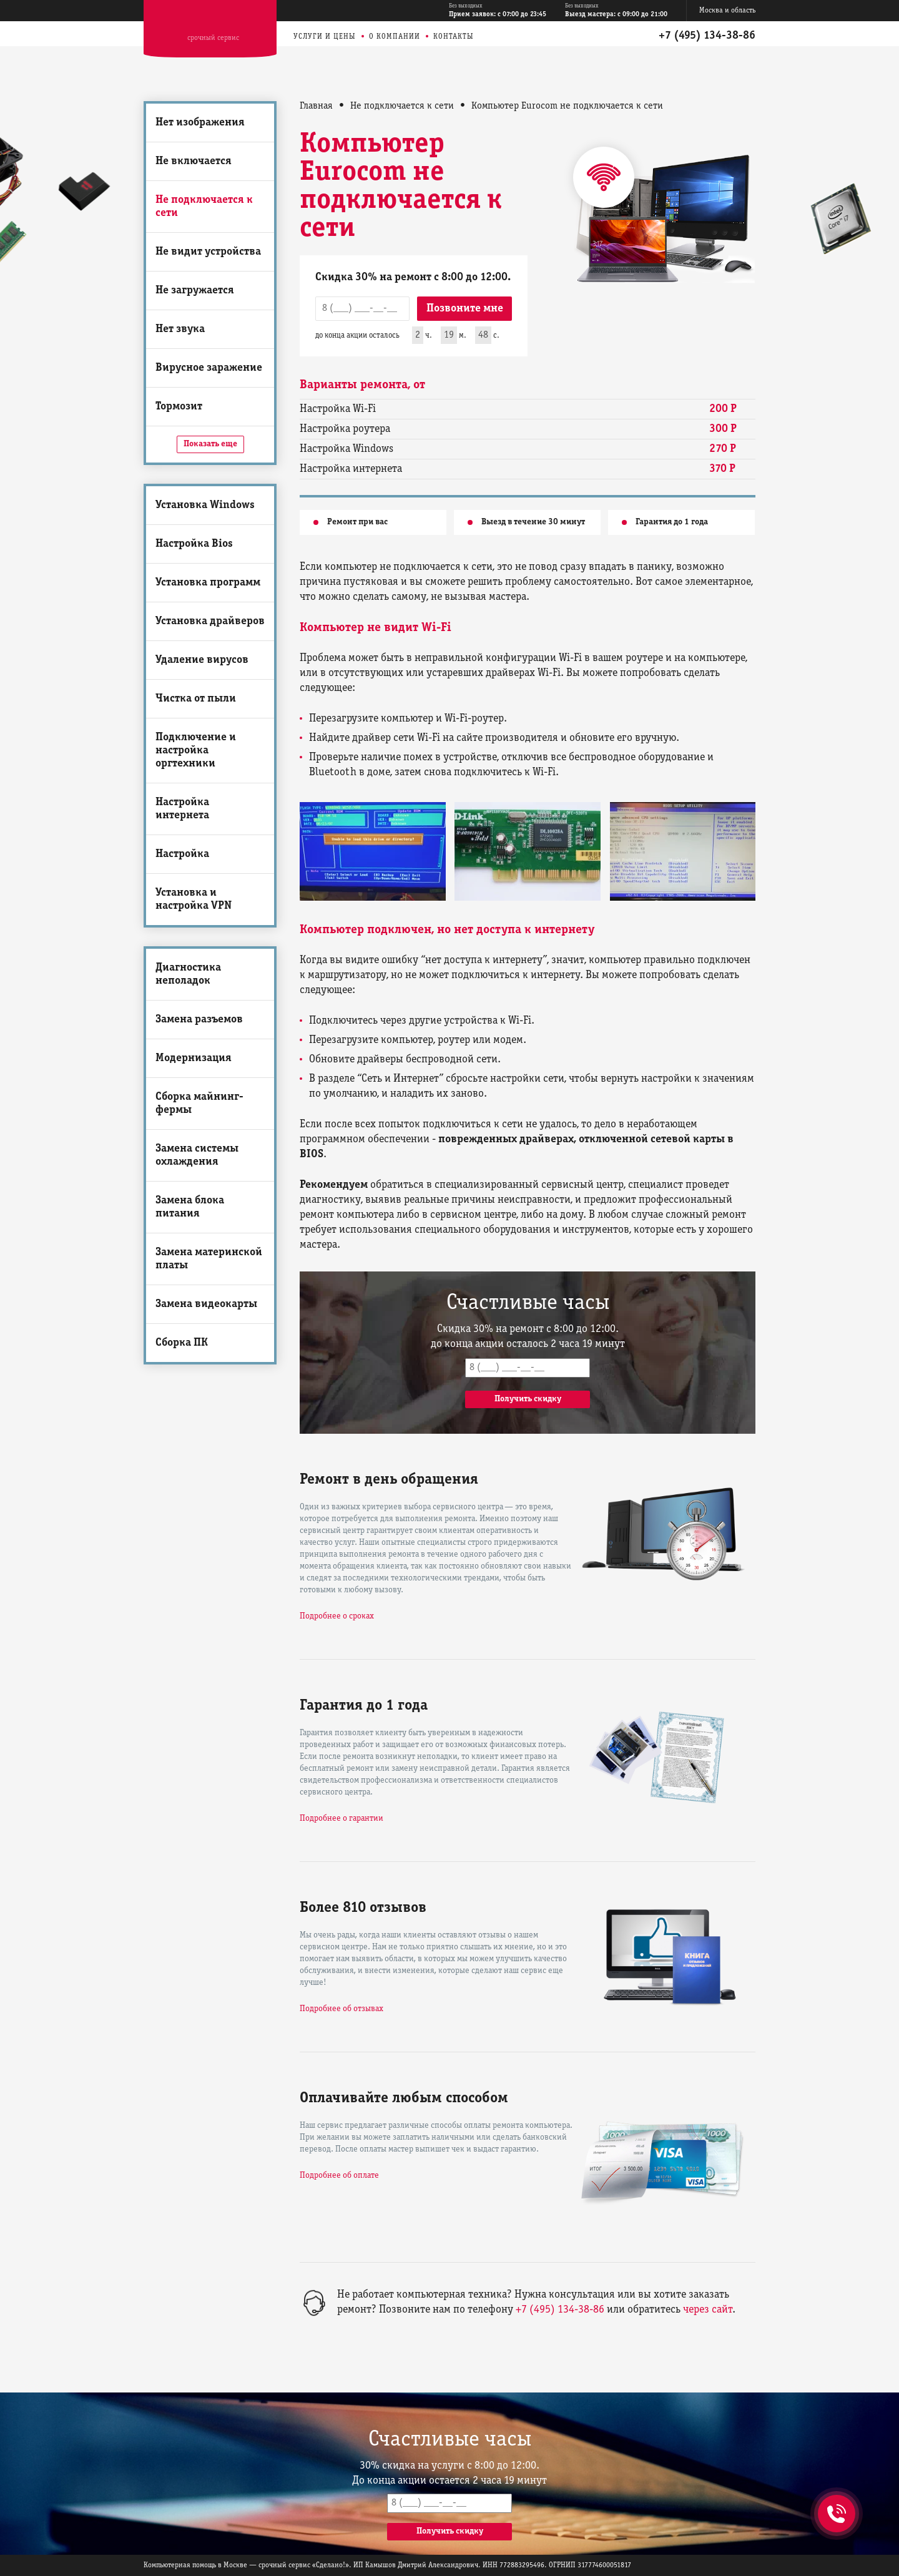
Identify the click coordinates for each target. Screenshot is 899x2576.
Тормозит (178, 406)
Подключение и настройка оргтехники (195, 750)
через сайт (707, 2309)
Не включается (193, 161)
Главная (316, 106)
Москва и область (727, 10)
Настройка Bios (194, 544)
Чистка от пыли (195, 698)
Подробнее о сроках (337, 1616)
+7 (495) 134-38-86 (707, 36)
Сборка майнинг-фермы (199, 1103)
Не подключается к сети (204, 206)
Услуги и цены (324, 36)
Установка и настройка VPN (193, 899)
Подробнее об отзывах (341, 2009)
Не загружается (194, 290)
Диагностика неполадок (188, 974)
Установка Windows (205, 505)
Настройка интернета (182, 809)
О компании (394, 36)
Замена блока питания (189, 1207)
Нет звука (180, 329)
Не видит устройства (208, 252)
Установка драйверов (210, 621)
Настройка (182, 854)
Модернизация (193, 1058)
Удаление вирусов (201, 660)
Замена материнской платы (208, 1259)
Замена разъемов (199, 1019)
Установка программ (207, 582)
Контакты (453, 36)
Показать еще (210, 444)
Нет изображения (200, 122)
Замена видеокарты (206, 1304)
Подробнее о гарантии (341, 1818)
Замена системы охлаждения (196, 1155)
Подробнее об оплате (339, 2176)
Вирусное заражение (208, 368)
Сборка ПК (181, 1343)
